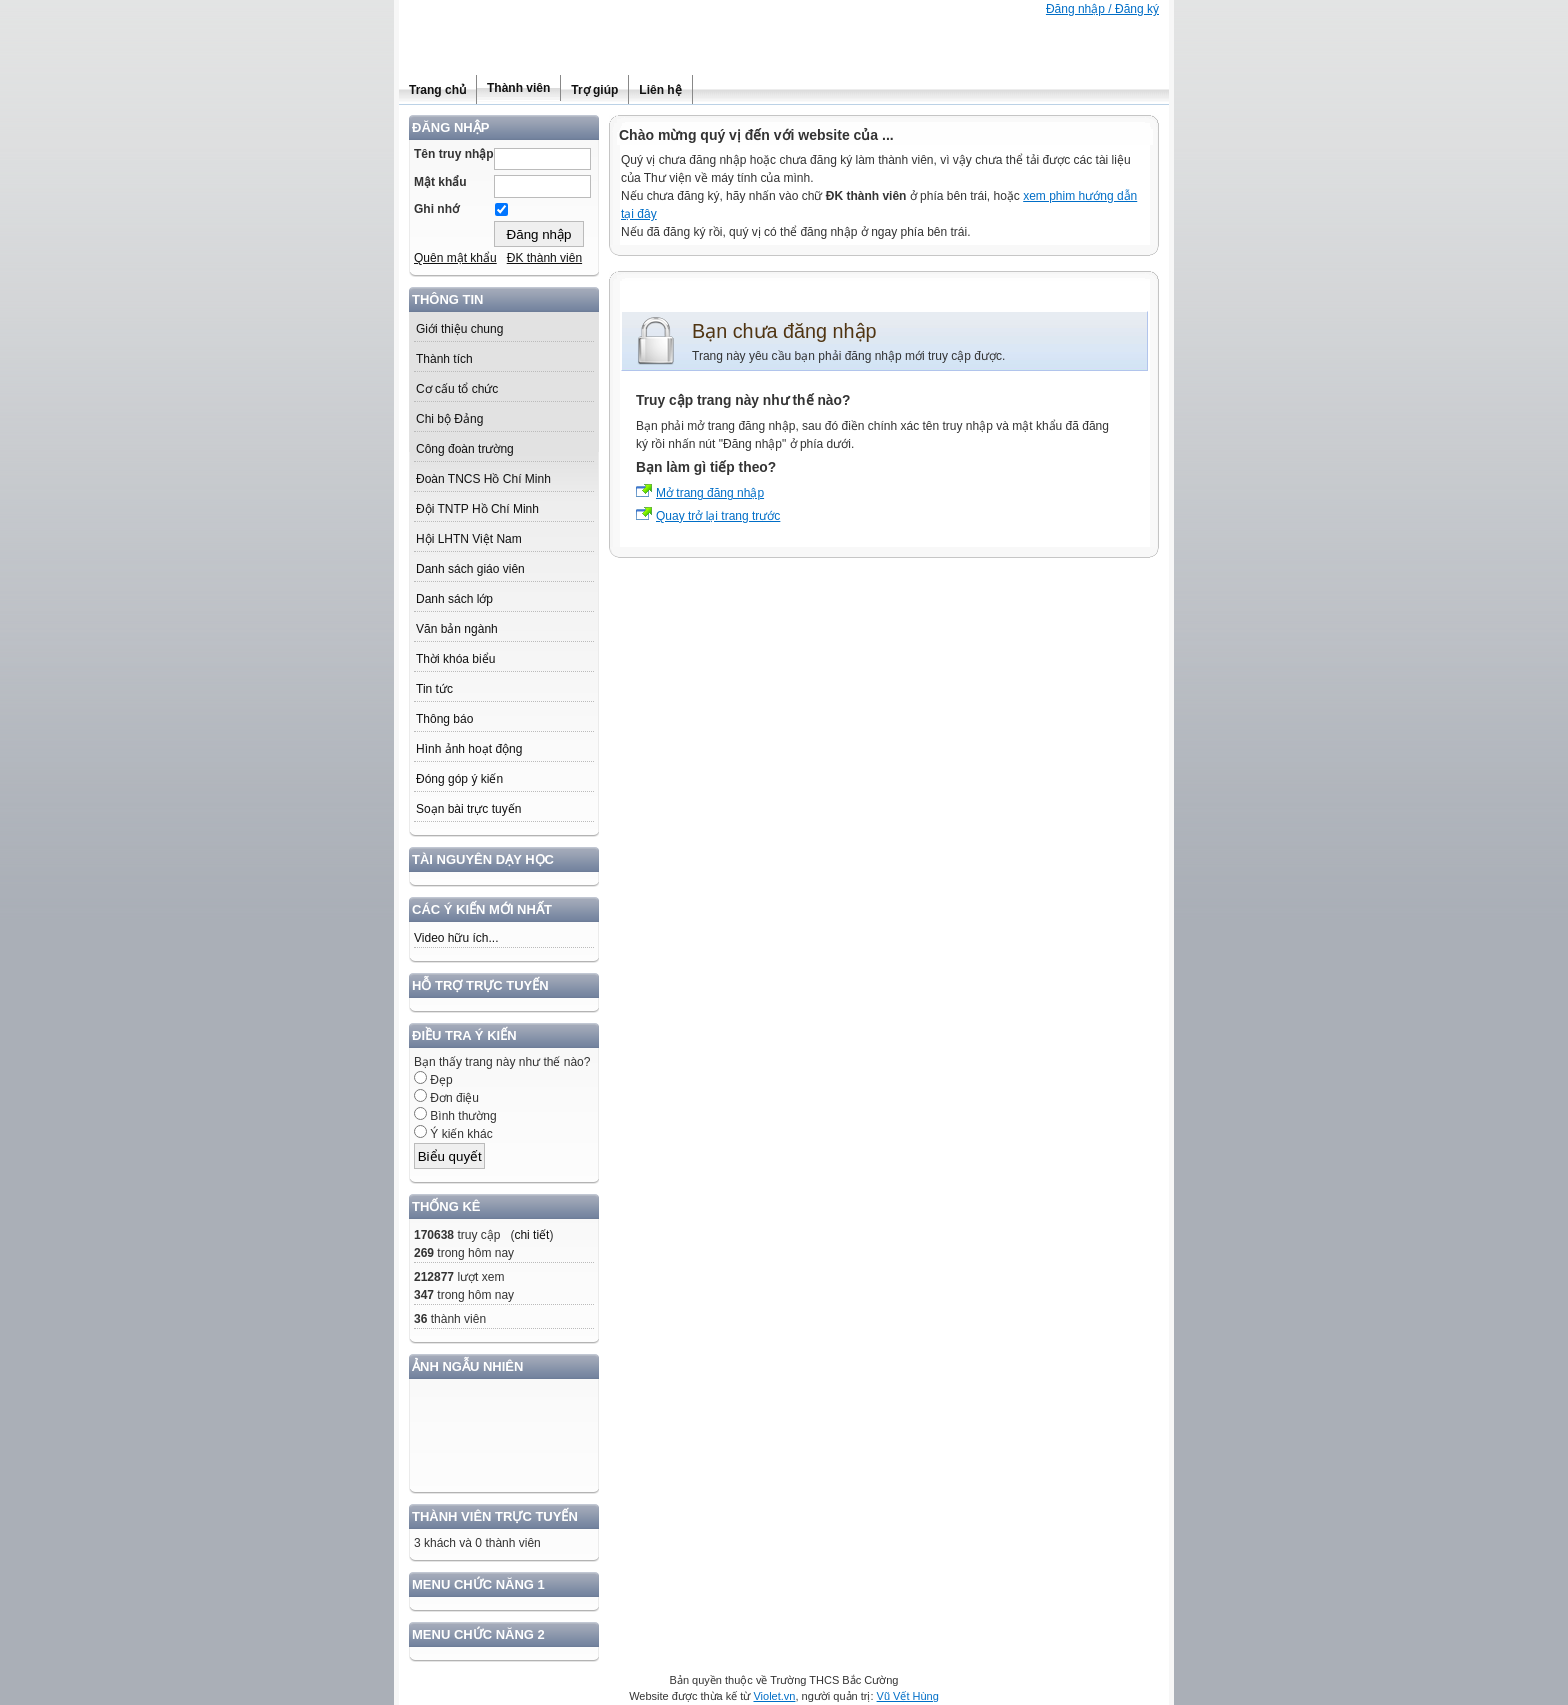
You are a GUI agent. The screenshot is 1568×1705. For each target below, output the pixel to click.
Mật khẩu (440, 182)
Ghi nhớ (436, 209)
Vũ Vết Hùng (908, 1696)
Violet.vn (774, 1696)
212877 (434, 1277)
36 (420, 1319)
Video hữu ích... (456, 938)
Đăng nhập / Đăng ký (1102, 9)
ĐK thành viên (544, 258)
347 (424, 1295)
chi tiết (531, 1235)
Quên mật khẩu (455, 258)
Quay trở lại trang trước (718, 516)
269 (424, 1253)
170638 (434, 1235)
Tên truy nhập (454, 154)
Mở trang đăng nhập (710, 493)
